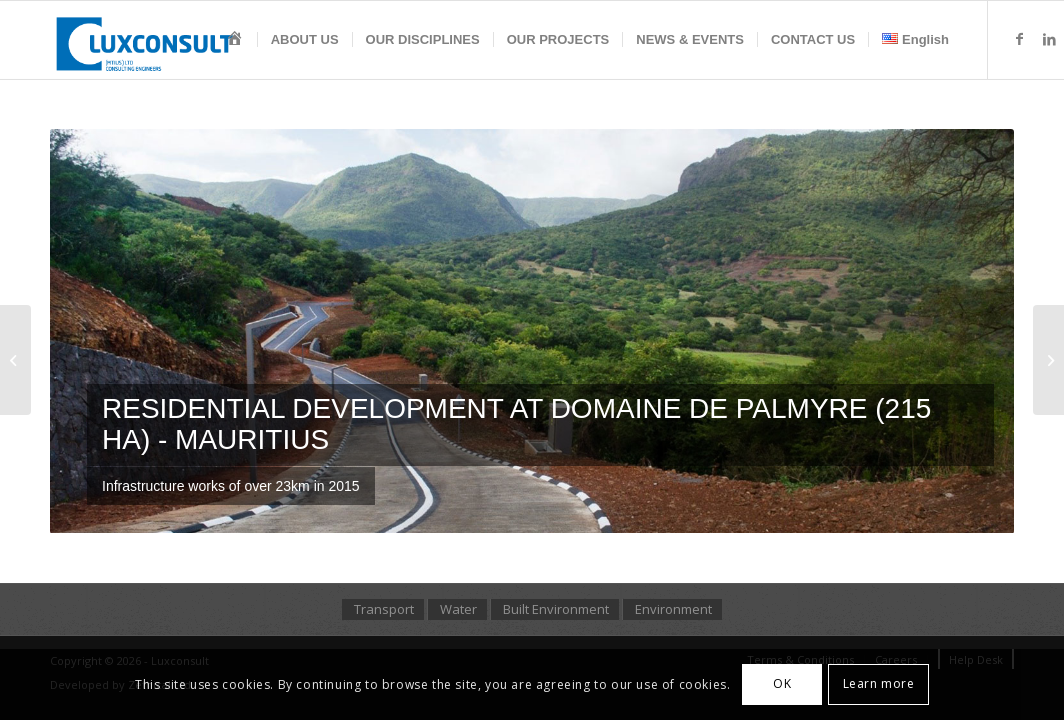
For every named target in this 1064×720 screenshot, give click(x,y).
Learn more (879, 683)
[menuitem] (235, 40)
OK (782, 683)
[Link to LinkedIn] (1049, 39)
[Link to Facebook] (1019, 39)
